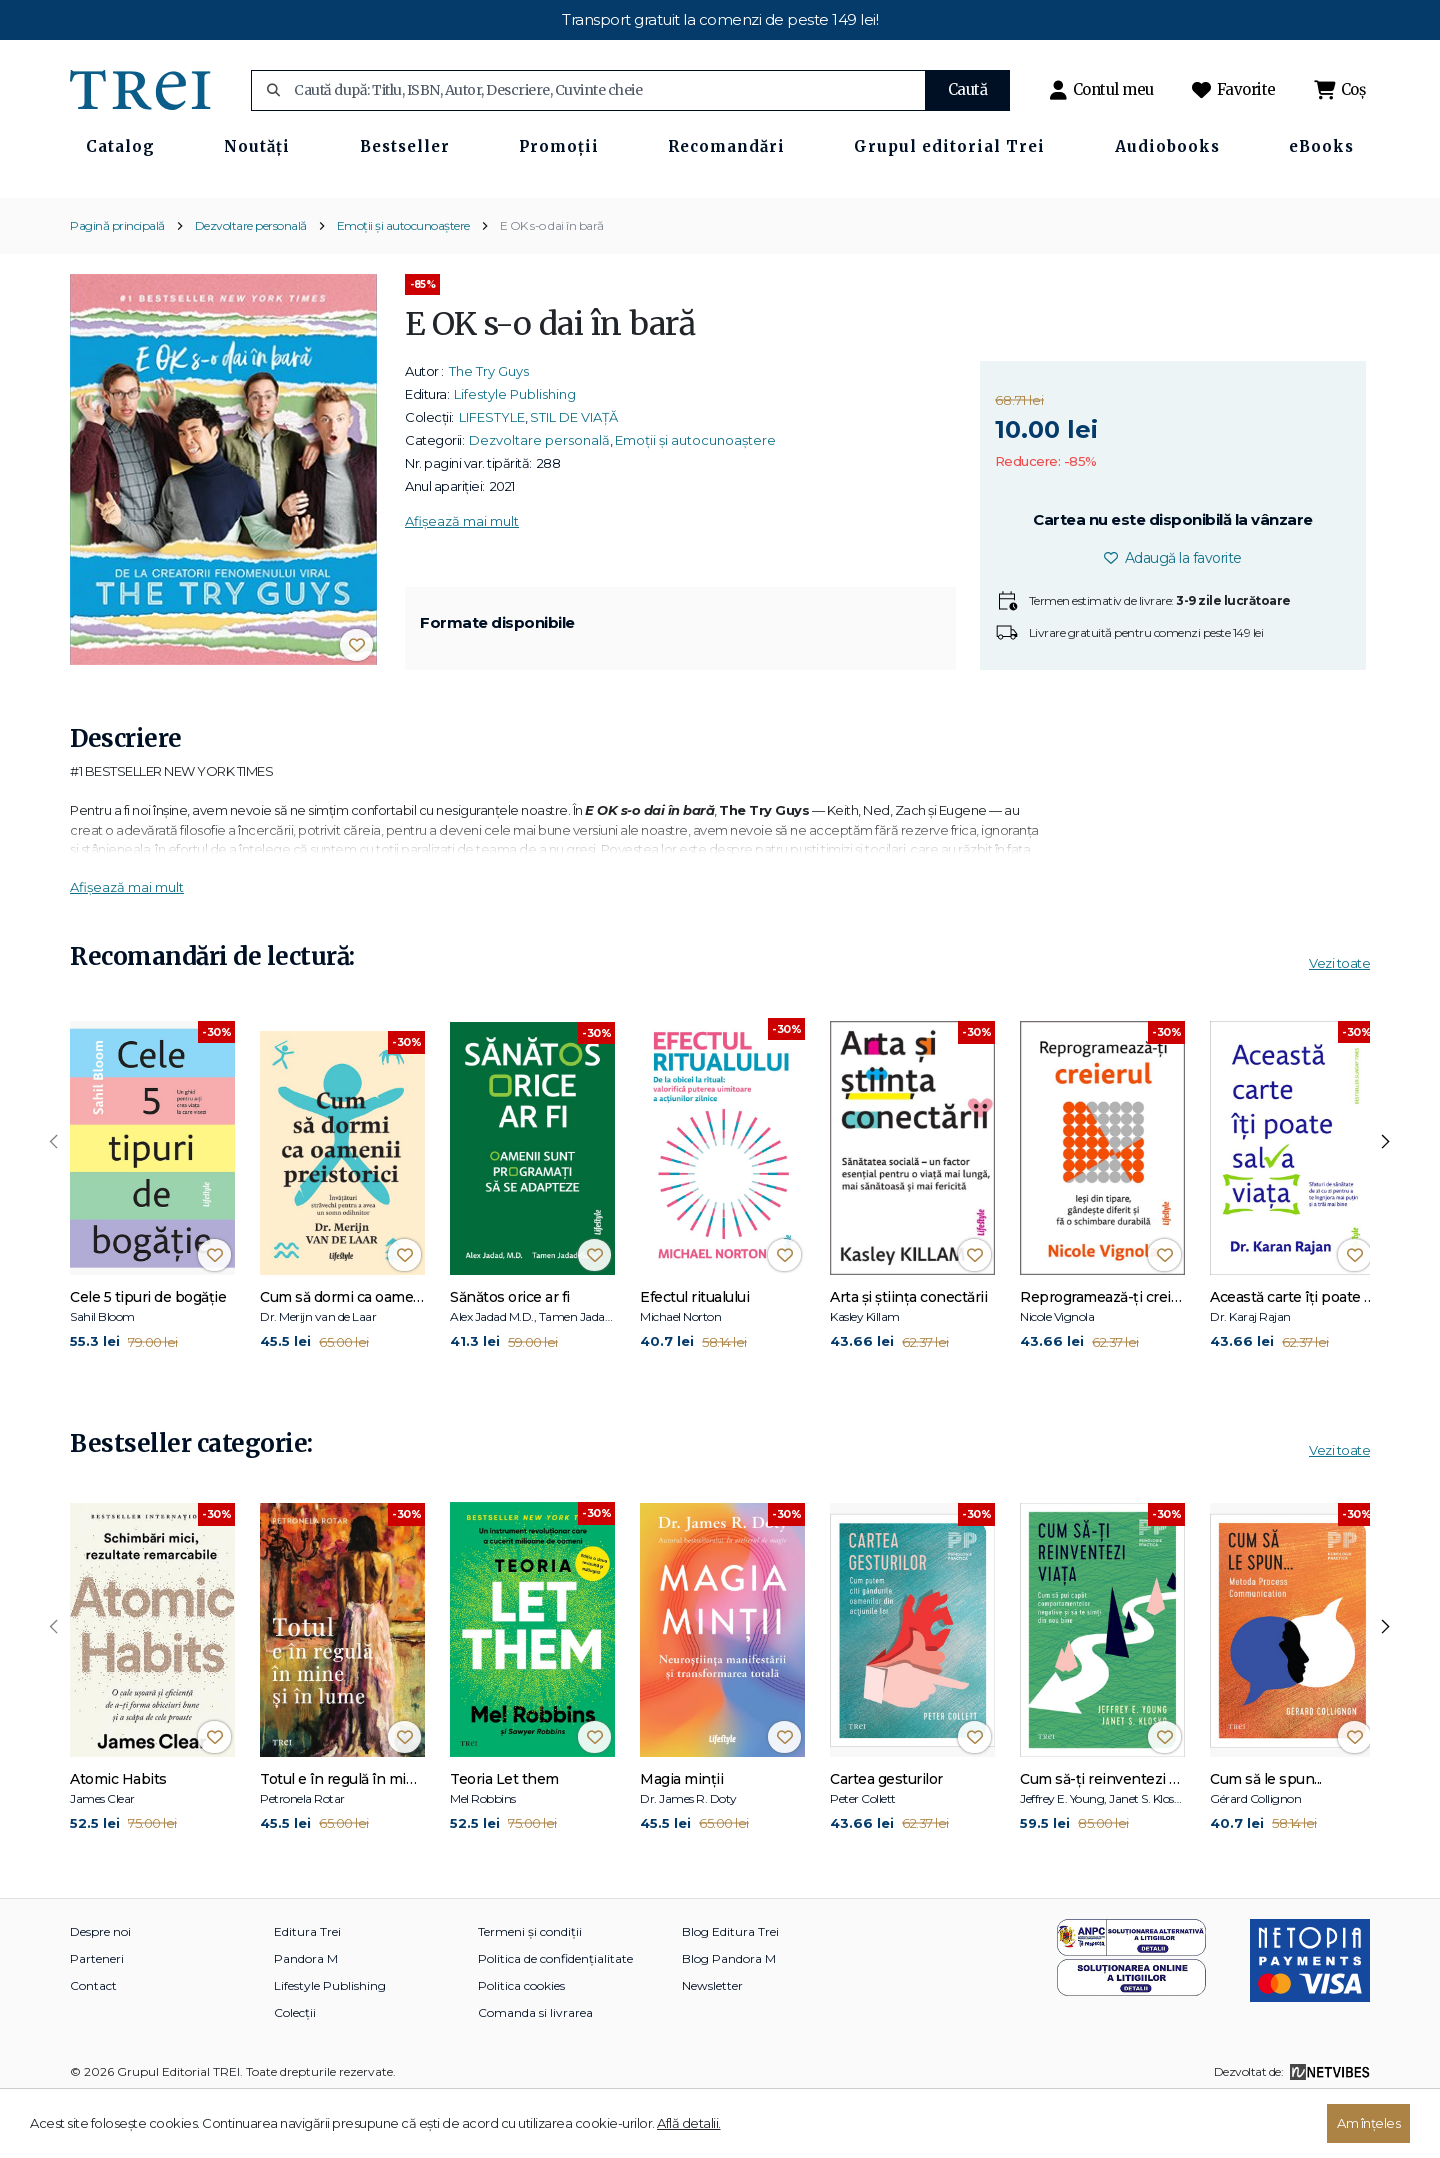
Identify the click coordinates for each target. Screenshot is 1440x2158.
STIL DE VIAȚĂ (574, 475)
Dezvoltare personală (251, 283)
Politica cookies (521, 2043)
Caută (968, 89)
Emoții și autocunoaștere (403, 283)
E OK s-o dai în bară (552, 283)
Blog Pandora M (729, 2016)
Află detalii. (689, 2123)
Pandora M (306, 2016)
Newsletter (712, 2043)
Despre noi (100, 1989)
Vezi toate (1339, 1022)
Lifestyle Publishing (515, 452)
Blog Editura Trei (730, 1989)
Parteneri (97, 2016)
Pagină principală (117, 283)
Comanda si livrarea (535, 2070)
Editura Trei (307, 1989)
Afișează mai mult (462, 579)
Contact (93, 2043)
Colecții (295, 2070)
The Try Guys (489, 429)
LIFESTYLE (492, 475)
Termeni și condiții (530, 1989)
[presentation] (54, 1201)
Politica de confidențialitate (555, 2016)
